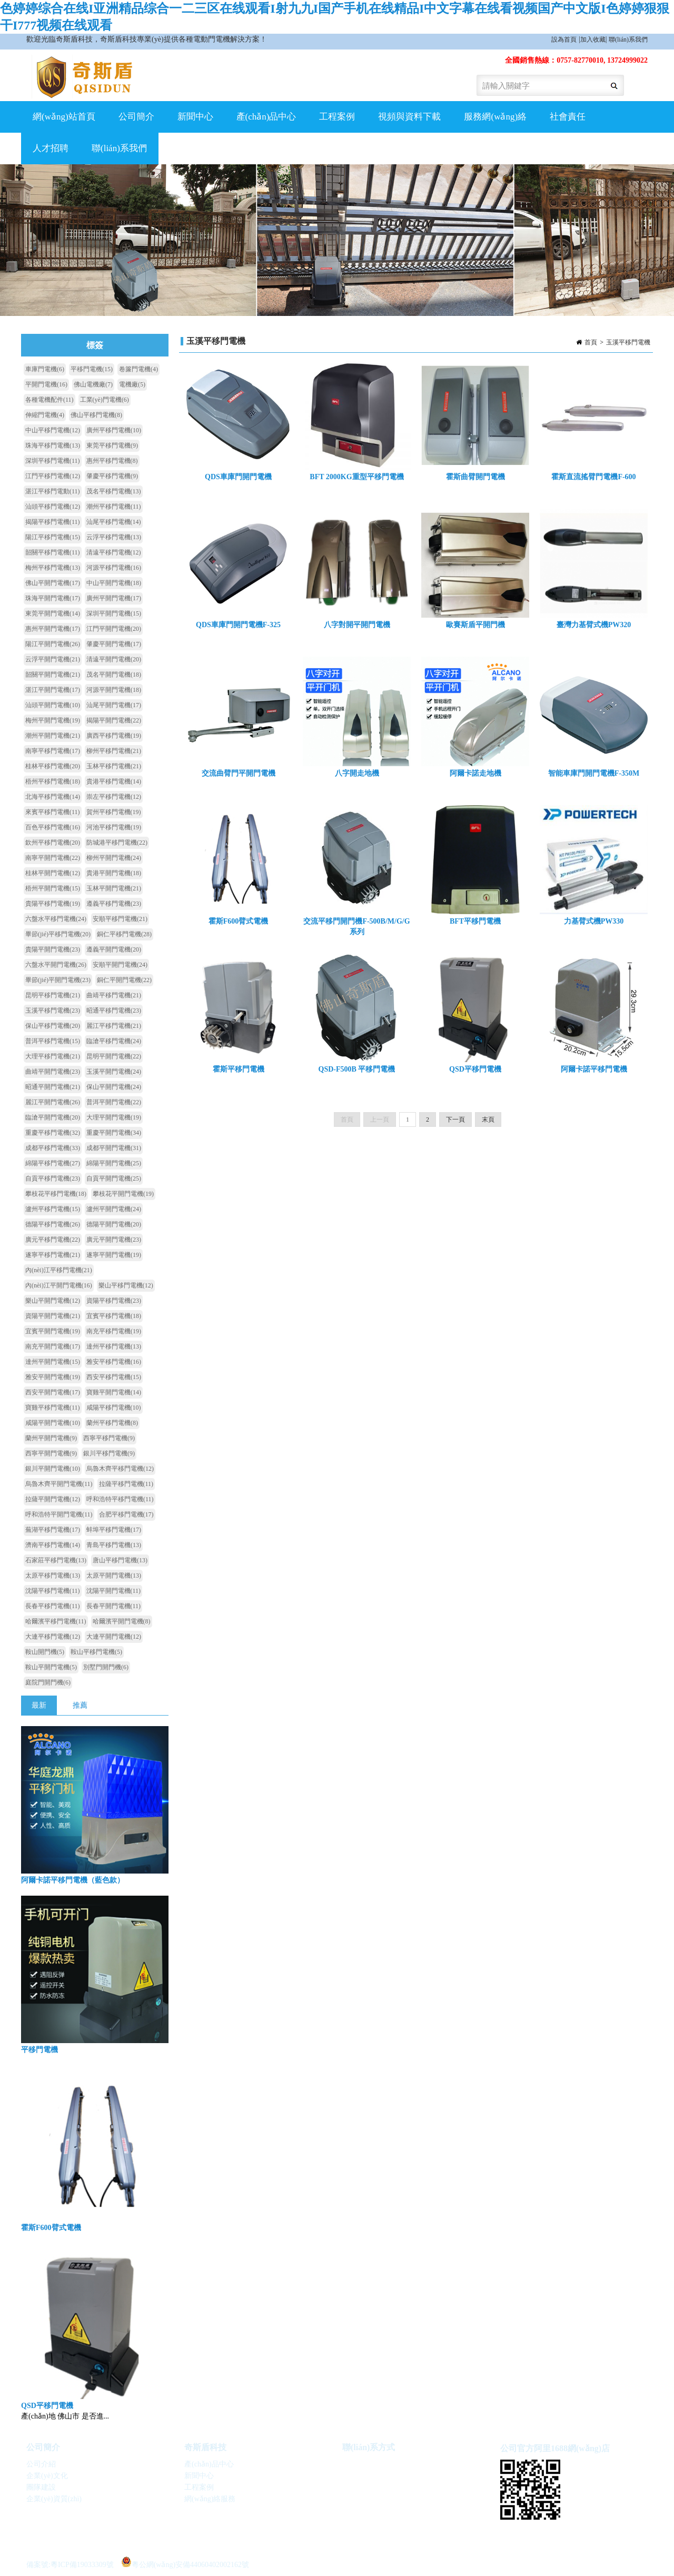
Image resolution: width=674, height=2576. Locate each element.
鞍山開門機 (44, 1652)
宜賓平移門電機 (113, 1316)
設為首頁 (564, 39)
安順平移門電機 (120, 919)
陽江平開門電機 (52, 644)
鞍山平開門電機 (51, 1667)
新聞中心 (195, 117)
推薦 (80, 1705)
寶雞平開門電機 (113, 1392)
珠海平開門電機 (52, 598)
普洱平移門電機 (52, 1041)
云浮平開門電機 (52, 659)
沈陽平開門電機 (113, 1590)
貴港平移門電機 (113, 781)
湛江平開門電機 (52, 689)
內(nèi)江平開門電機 (58, 1285)
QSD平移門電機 (47, 2406)
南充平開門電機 (52, 1346)
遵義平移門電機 (113, 903)
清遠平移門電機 (113, 552)
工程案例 (337, 117)
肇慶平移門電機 (112, 476)
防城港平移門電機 (116, 842)
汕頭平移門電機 (52, 506)
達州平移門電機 (113, 1346)
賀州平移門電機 (113, 812)
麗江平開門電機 (52, 1102)
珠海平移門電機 (52, 445)
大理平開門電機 (113, 1117)
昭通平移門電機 (113, 1010)
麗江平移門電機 (113, 1025)
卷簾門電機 (138, 369)
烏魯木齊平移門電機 (120, 1468)
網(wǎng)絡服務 (209, 2499)
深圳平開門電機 (113, 613)
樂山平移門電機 (125, 1285)
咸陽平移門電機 (113, 1407)
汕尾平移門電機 (113, 522)
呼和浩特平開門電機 (59, 1514)
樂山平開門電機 (52, 1300)
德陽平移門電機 (52, 1224)
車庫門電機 (44, 369)
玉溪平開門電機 (113, 1071)
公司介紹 (41, 2464)
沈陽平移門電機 (52, 1590)
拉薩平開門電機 (52, 1499)
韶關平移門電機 (52, 552)
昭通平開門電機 (52, 1087)
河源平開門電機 (113, 689)
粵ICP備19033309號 (82, 2565)
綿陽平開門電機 (113, 1163)
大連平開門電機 (113, 1636)
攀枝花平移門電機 (55, 1193)
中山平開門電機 (113, 583)
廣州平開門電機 (113, 598)
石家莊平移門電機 (55, 1560)
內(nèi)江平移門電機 (58, 1270)
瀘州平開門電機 (113, 1209)
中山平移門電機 (52, 430)
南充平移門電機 (113, 1331)
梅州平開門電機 (52, 720)
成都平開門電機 (113, 1148)
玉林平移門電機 (113, 766)
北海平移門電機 (52, 796)
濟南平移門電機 (52, 1545)
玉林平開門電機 (113, 888)
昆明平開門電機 (113, 1056)
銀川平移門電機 (109, 1453)
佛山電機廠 (93, 384)
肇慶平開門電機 (113, 644)
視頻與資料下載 (409, 117)
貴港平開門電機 (113, 873)
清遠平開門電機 (113, 659)
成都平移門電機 (52, 1148)
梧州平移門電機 (52, 781)
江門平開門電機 (113, 628)
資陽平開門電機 (52, 1316)
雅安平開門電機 (52, 1377)
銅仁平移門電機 (124, 934)
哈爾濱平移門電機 (55, 1621)
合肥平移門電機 (126, 1514)
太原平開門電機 (113, 1575)
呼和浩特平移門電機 (120, 1499)
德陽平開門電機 (113, 1224)
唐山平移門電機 (120, 1560)
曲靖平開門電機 (52, 1071)
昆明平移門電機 (52, 995)
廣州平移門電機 (113, 430)
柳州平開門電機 (113, 857)
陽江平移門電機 (52, 537)
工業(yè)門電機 (104, 399)
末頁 (488, 1127)
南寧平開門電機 (52, 857)
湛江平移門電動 (52, 491)
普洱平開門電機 (113, 1102)
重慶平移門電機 (52, 1132)
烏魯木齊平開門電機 (59, 1484)
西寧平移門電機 (109, 1438)
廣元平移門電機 (52, 1239)
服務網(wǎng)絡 (495, 117)
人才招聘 (50, 148)
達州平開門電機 (52, 1361)
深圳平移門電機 (52, 460)
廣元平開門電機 (113, 1239)
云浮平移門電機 (113, 537)
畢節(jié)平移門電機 (58, 934)
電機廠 (132, 384)
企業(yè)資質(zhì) (54, 2499)
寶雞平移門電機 (52, 1407)
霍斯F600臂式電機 (51, 2228)
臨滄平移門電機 (113, 1041)
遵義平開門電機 (113, 949)
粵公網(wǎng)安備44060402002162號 (185, 2562)
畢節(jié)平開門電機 (58, 980)
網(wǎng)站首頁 (64, 117)
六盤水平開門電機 (55, 964)
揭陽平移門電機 (52, 522)
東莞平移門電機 (112, 445)
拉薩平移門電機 (126, 1484)
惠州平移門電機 (112, 460)
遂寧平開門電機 (113, 1255)
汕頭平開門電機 (52, 705)
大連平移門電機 (52, 1636)
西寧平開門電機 (51, 1453)
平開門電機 (46, 384)
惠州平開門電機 (52, 628)
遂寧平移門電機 (52, 1255)
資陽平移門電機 (113, 1300)
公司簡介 (136, 117)
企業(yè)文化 (47, 2476)
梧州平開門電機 (52, 888)
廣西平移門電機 (113, 735)
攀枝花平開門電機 (123, 1193)
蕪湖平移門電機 (52, 1529)
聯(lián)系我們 (628, 39)
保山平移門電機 (52, 1025)
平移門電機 (92, 369)
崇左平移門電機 (113, 796)
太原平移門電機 (52, 1575)
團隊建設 (41, 2487)
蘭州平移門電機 (112, 1422)
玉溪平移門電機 (628, 342)
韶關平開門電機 (52, 674)
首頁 (590, 342)
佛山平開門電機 (52, 583)
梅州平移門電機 (52, 567)
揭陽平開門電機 (113, 720)
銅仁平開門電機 (124, 980)
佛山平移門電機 (96, 415)
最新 (39, 1705)
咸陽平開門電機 (52, 1422)
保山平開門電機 (113, 1087)
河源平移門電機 (113, 567)
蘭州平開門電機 (51, 1438)
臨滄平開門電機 (52, 1117)
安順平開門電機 (120, 964)
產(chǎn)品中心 (266, 117)
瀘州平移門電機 (52, 1209)
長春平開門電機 (113, 1606)
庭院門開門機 (48, 1682)
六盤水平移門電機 (55, 919)
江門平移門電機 (52, 476)
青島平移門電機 (113, 1545)
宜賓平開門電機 (52, 1331)
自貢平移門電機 (52, 1178)
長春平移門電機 (52, 1606)
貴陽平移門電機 (52, 903)
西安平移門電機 (113, 1377)
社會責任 (568, 117)
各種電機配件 (49, 399)
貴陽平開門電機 (52, 949)
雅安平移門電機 (113, 1361)
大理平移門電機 (52, 1056)
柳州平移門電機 (113, 751)
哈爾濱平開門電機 (122, 1621)
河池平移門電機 (113, 827)
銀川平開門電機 (52, 1468)
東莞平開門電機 (52, 613)
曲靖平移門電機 (113, 995)
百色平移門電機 (52, 827)
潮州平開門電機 (52, 735)
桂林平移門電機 (52, 766)
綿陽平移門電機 (52, 1163)
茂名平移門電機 (113, 491)
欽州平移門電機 (52, 842)
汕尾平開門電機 (113, 705)
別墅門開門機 (105, 1667)
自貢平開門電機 (113, 1178)
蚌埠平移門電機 (113, 1529)
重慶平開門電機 (113, 1132)
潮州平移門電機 (113, 506)
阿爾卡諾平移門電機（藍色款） (72, 1880)
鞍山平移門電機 (96, 1652)
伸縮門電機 (44, 415)
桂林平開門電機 (52, 873)
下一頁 (455, 1127)
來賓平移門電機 (52, 812)
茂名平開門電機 (113, 674)
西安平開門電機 (52, 1392)
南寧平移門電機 (52, 751)
